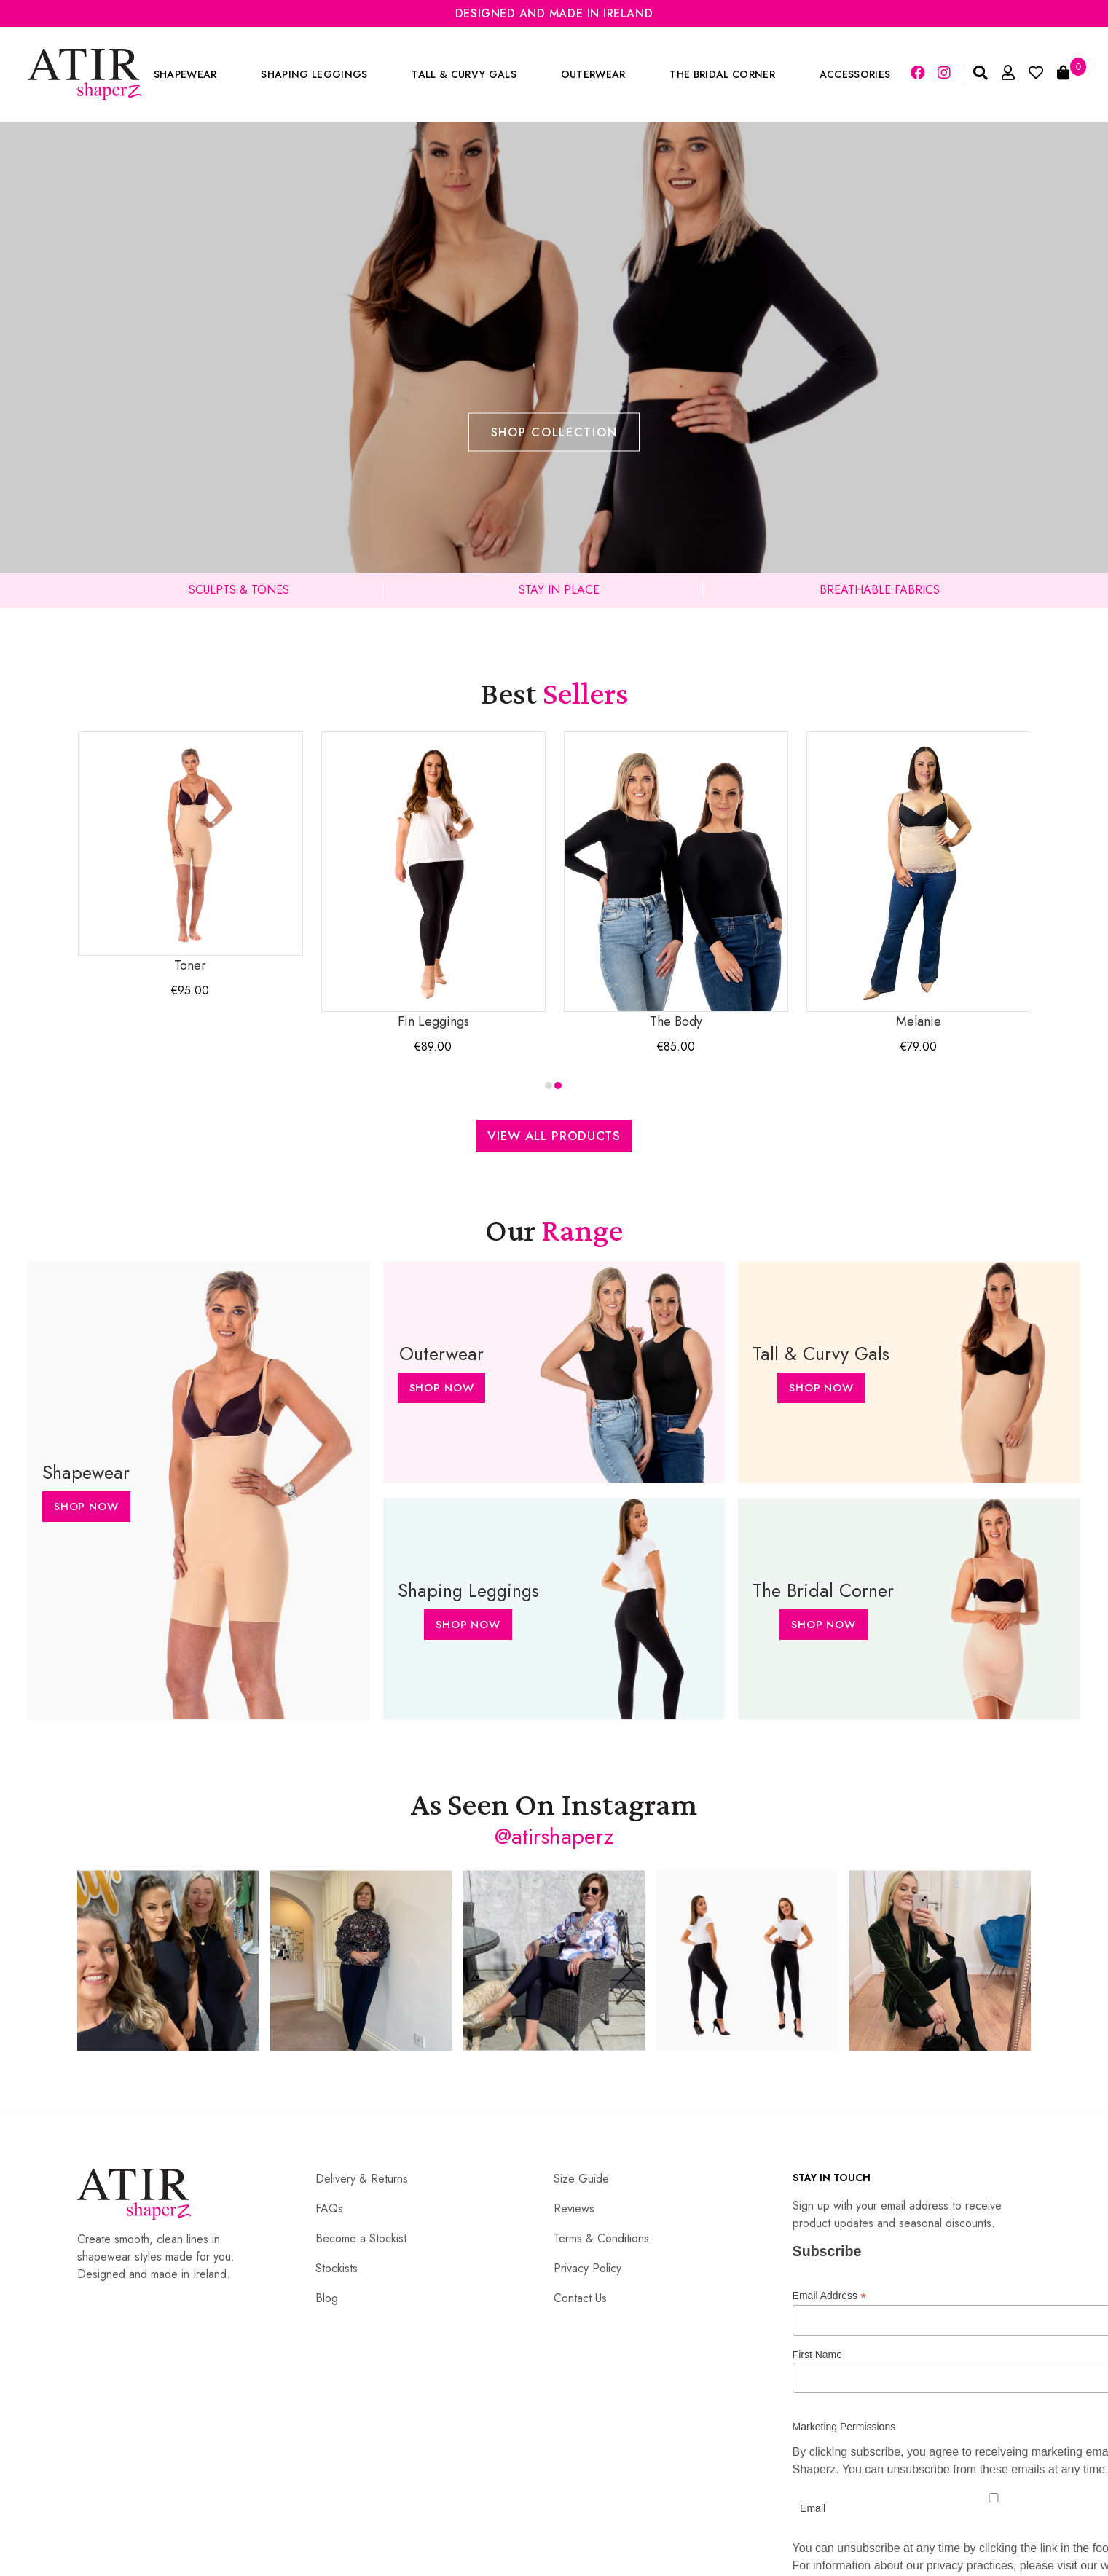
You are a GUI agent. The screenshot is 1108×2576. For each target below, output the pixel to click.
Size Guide (581, 2178)
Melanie (918, 881)
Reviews (574, 2208)
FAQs (329, 2208)
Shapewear (185, 74)
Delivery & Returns (361, 2178)
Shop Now (86, 1507)
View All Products (553, 1135)
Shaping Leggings (314, 74)
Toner (190, 853)
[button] (548, 1085)
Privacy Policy (587, 2268)
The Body (676, 881)
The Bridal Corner (722, 74)
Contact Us (580, 2298)
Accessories (855, 74)
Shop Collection (554, 432)
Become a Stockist (360, 2238)
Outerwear (593, 74)
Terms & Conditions (601, 2238)
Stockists (336, 2268)
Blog (326, 2298)
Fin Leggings (433, 881)
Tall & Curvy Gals (464, 74)
